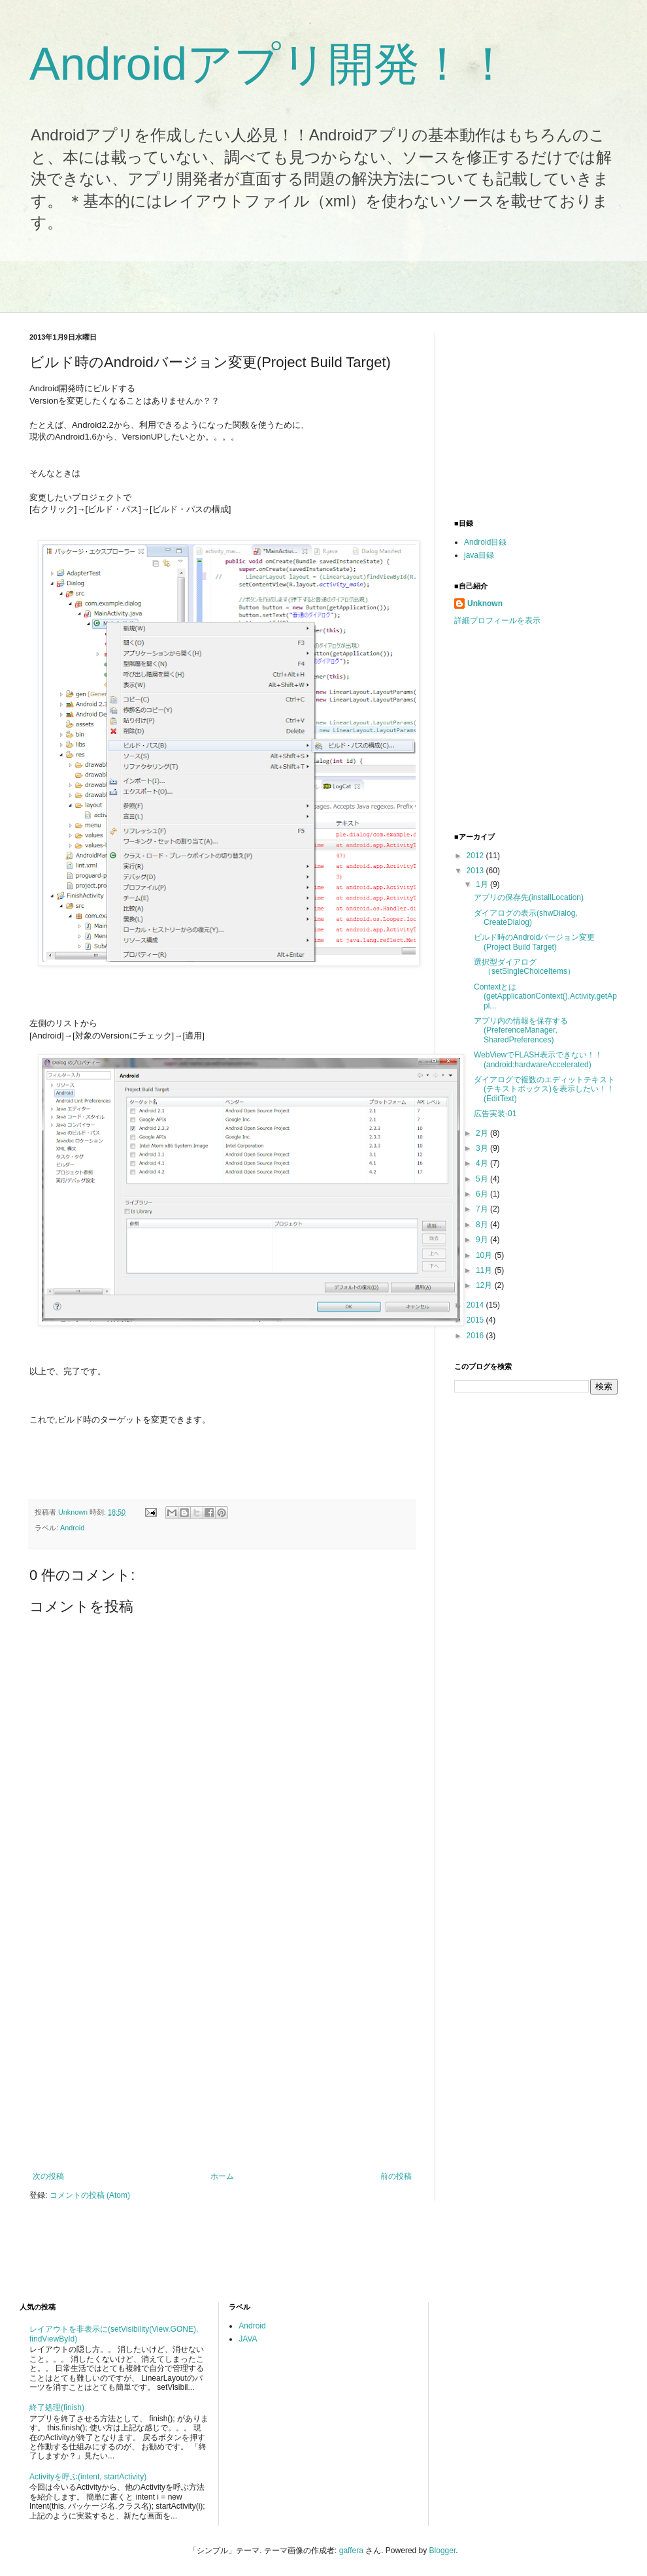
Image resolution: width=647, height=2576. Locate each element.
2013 (476, 870)
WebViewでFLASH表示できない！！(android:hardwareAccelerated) (538, 1059)
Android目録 (485, 542)
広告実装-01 (495, 1113)
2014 (476, 1305)
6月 (483, 1194)
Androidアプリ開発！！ (270, 64)
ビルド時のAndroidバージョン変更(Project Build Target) (534, 942)
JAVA (248, 2338)
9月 (483, 1239)
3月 (483, 1148)
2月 (483, 1133)
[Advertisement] (132, 2032)
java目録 (479, 555)
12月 (485, 1285)
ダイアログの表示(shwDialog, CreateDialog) (526, 918)
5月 (483, 1178)
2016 (476, 1335)
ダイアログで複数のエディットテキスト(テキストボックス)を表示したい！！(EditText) (544, 1089)
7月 (483, 1209)
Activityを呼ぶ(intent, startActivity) (87, 2476)
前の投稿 (396, 2176)
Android (72, 1528)
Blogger (442, 2550)
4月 (483, 1163)
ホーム (222, 2176)
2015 (476, 1320)
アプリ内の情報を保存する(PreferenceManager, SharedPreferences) (521, 1030)
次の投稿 (48, 2176)
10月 (485, 1255)
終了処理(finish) (56, 2407)
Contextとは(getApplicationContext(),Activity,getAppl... (545, 996)
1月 (483, 884)
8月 (483, 1224)
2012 (476, 855)
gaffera (351, 2550)
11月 (485, 1270)
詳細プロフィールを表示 (497, 620)
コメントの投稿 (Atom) (90, 2195)
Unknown (485, 603)
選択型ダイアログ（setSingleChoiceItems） (524, 967)
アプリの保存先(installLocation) (529, 897)
